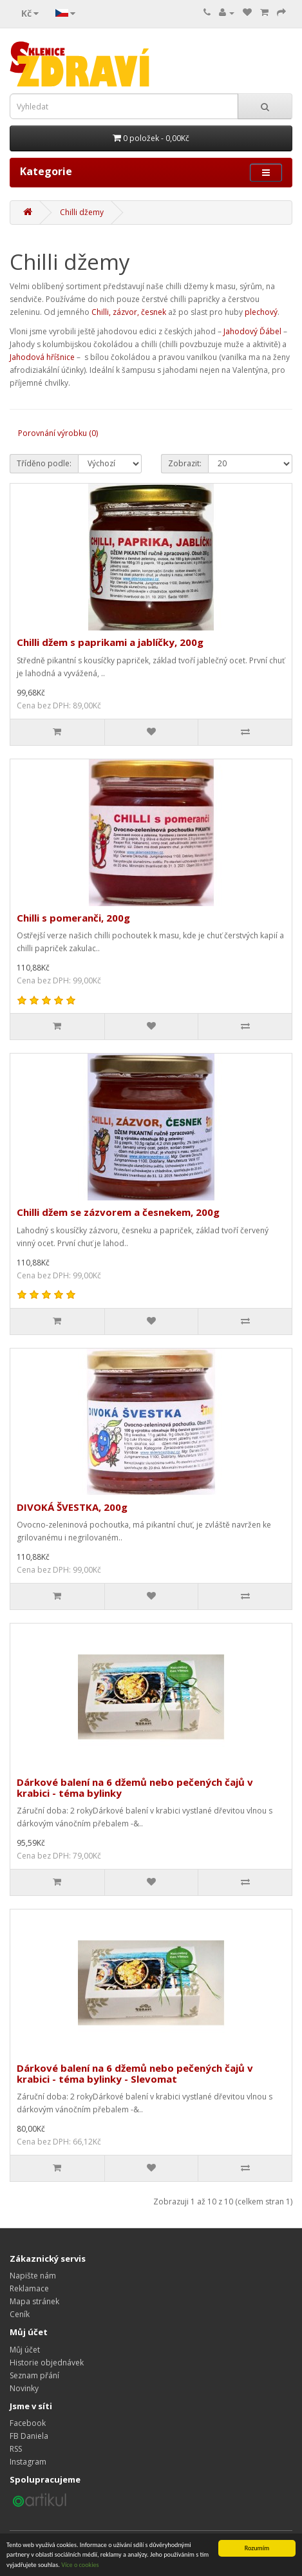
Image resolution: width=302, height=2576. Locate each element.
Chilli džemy (82, 212)
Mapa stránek (34, 2301)
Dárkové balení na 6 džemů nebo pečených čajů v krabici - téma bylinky (135, 1787)
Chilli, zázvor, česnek (128, 312)
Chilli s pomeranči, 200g (73, 917)
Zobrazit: (185, 463)
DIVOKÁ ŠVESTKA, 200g (72, 1507)
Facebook (28, 2423)
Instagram (28, 2461)
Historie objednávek (47, 2362)
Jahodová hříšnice (42, 357)
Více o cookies (80, 2565)
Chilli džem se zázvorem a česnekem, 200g (118, 1212)
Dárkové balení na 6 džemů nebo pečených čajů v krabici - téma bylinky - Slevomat (135, 2073)
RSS (16, 2448)
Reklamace (29, 2288)
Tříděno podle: (44, 463)
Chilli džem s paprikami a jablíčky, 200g (110, 642)
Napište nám (33, 2275)
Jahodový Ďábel (252, 331)
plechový (261, 312)
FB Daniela (29, 2435)
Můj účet (25, 2349)
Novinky (24, 2388)
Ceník (20, 2314)
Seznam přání (34, 2375)
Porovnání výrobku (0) (58, 433)
